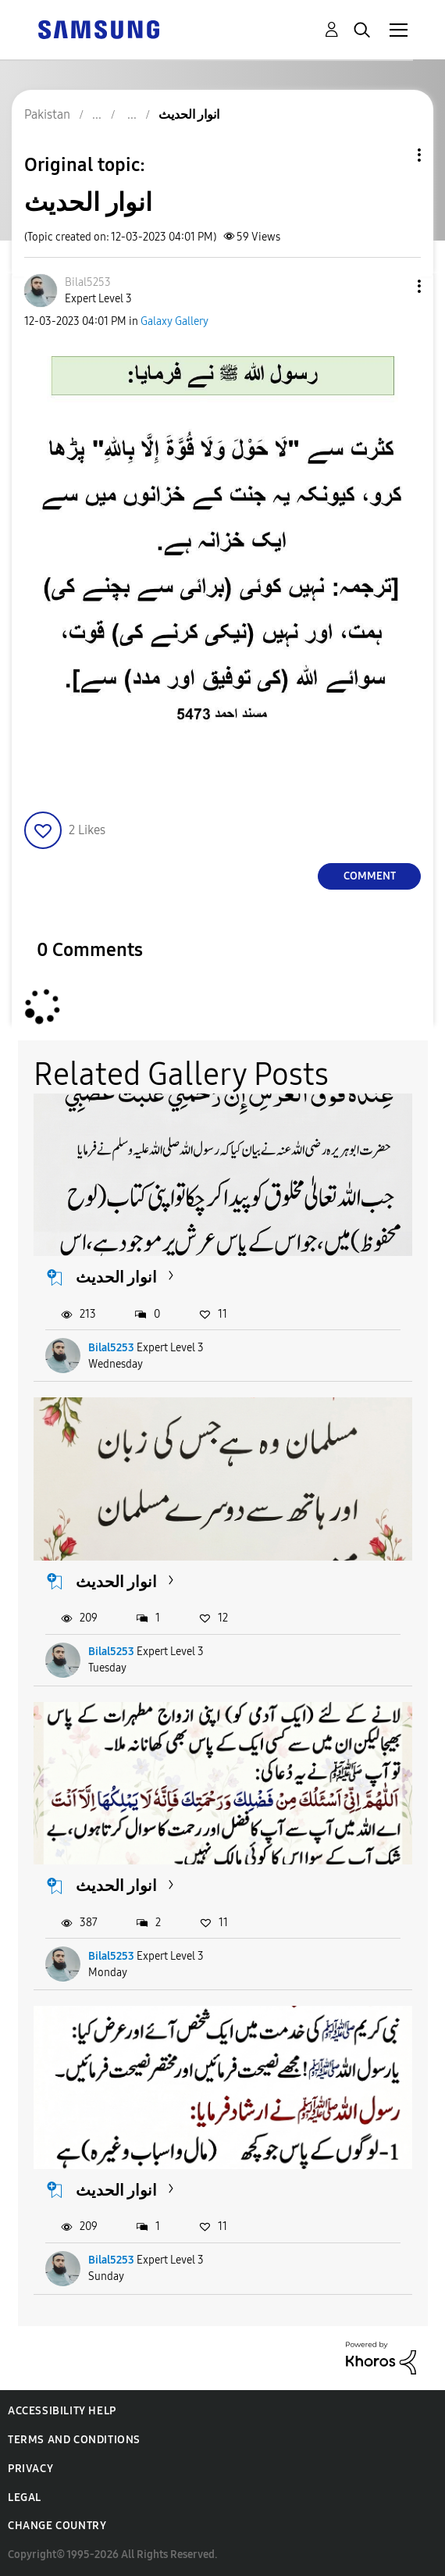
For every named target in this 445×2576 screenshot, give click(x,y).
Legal (24, 2497)
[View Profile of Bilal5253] (88, 282)
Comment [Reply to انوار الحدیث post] (370, 876)
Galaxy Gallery (174, 321)
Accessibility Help (62, 2410)
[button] (393, 286)
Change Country (57, 2525)
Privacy (30, 2468)
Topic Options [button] (393, 155)
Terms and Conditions (74, 2439)
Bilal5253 (111, 1347)
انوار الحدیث (116, 1277)
